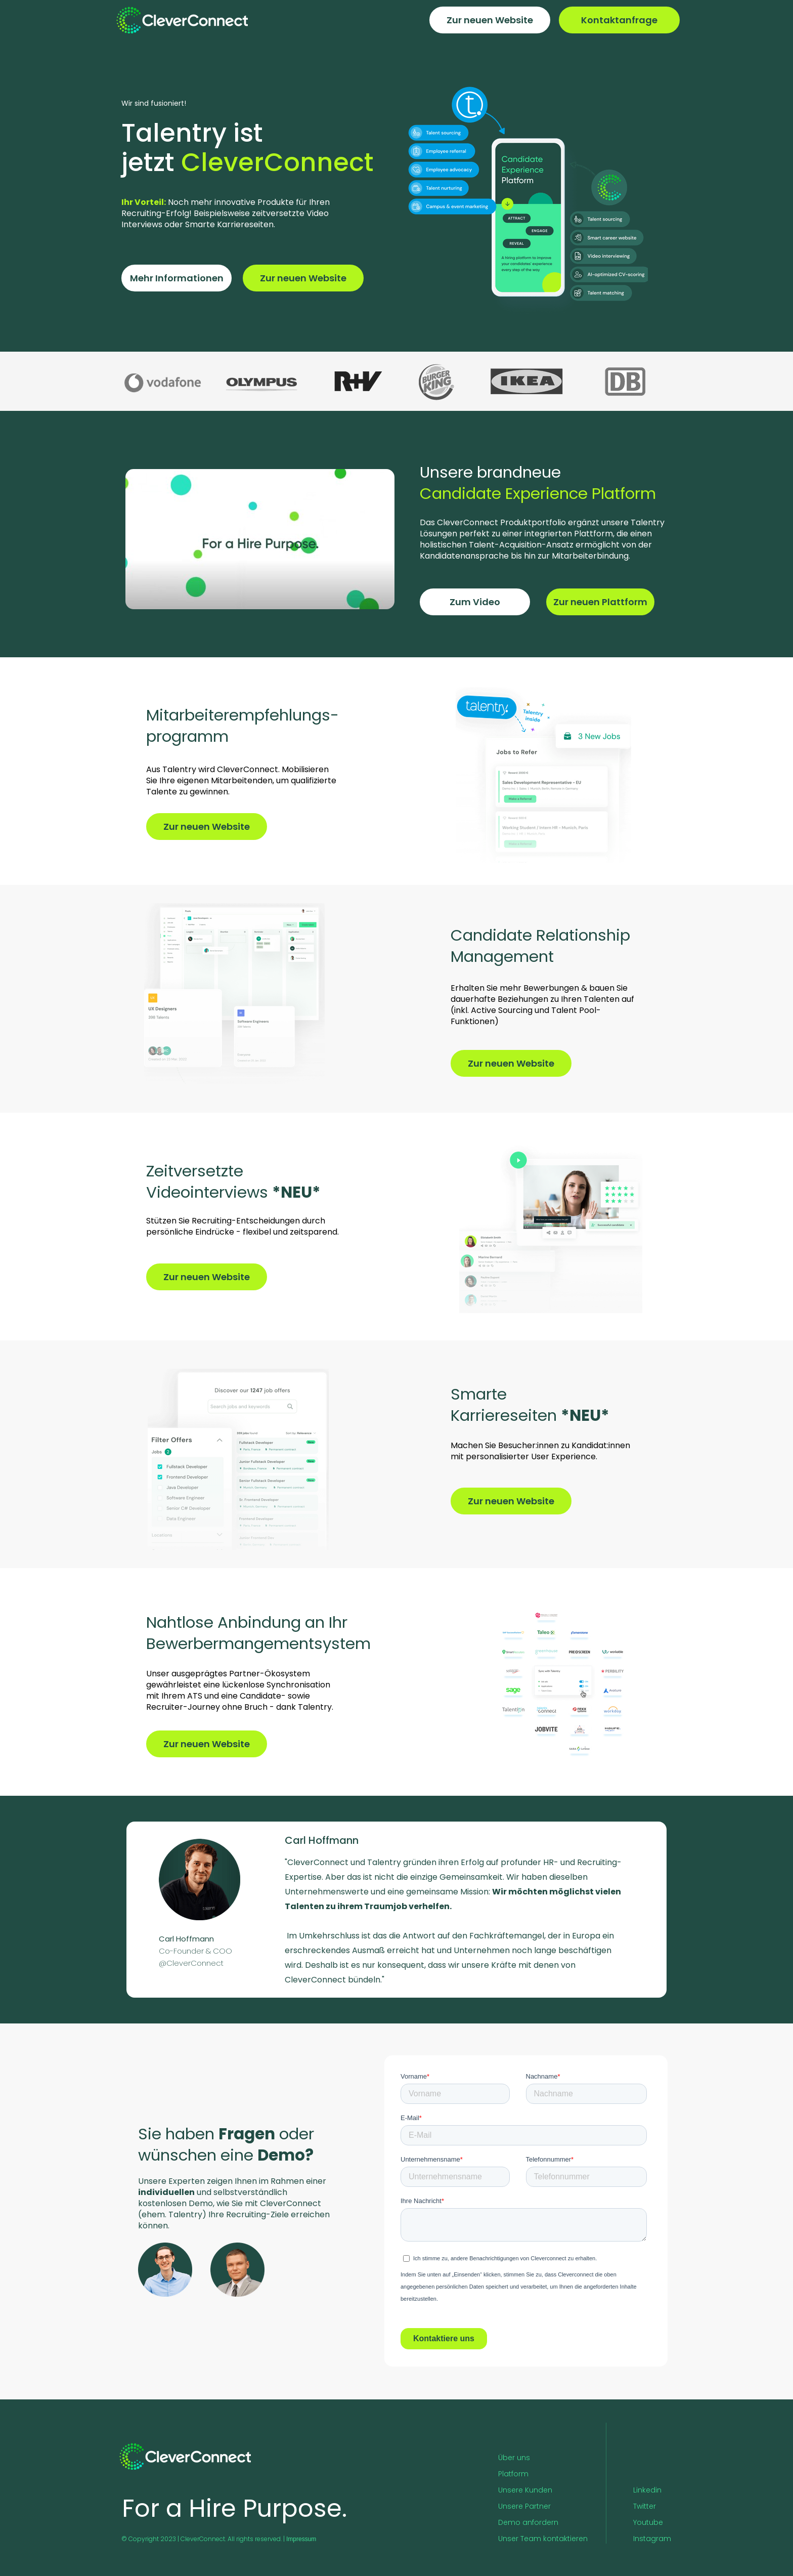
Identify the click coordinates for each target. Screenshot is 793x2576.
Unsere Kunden (525, 2490)
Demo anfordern (528, 2522)
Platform (513, 2474)
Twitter (644, 2506)
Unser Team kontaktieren (543, 2538)
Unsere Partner (524, 2506)
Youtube (648, 2522)
